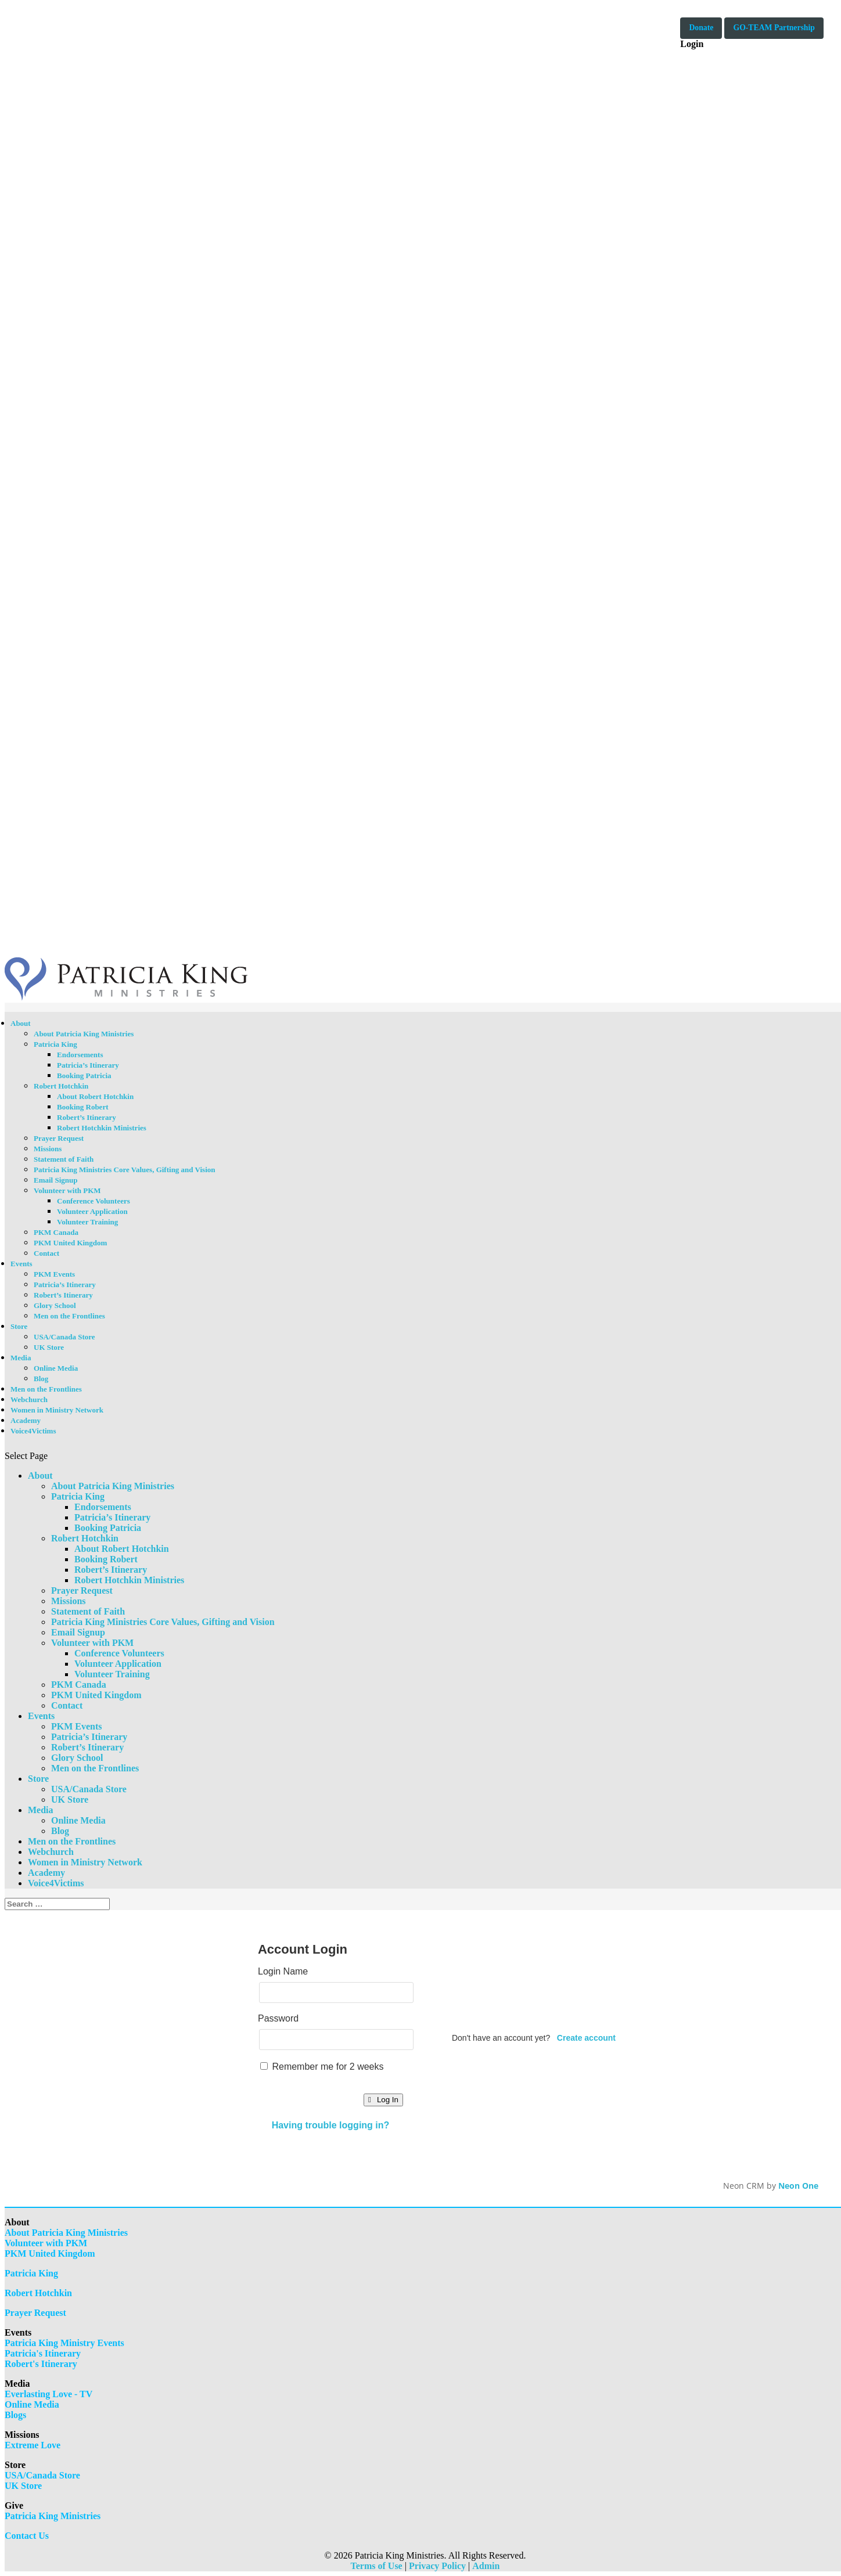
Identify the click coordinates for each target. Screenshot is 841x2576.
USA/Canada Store (64, 1336)
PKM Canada (56, 1232)
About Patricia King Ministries (84, 1033)
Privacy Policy (437, 2566)
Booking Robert (82, 1107)
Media (20, 1357)
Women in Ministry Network (56, 1410)
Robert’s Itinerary (86, 1117)
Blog (41, 1378)
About (20, 1023)
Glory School (55, 1305)
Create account (586, 2037)
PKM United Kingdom (70, 1242)
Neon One (798, 2185)
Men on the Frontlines (69, 1316)
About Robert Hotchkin (95, 1096)
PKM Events (54, 1274)
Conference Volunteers (93, 1201)
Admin (485, 2566)
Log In (383, 2099)
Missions (48, 1148)
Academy (25, 1420)
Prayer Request (59, 1138)
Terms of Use (376, 2566)
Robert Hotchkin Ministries (101, 1127)
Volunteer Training (87, 1221)
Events (21, 1263)
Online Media (56, 1368)
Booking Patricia (84, 1075)
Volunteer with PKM (67, 1190)
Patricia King (55, 1044)
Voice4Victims (33, 1430)
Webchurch (29, 1399)
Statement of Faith (64, 1159)
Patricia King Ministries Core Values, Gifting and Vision (124, 1169)
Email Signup (56, 1180)
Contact (46, 1253)
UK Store (49, 1347)
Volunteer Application (92, 1211)
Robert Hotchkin (61, 1086)
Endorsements (80, 1054)
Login (691, 44)
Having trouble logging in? (331, 2125)
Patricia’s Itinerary (88, 1065)
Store (18, 1326)
